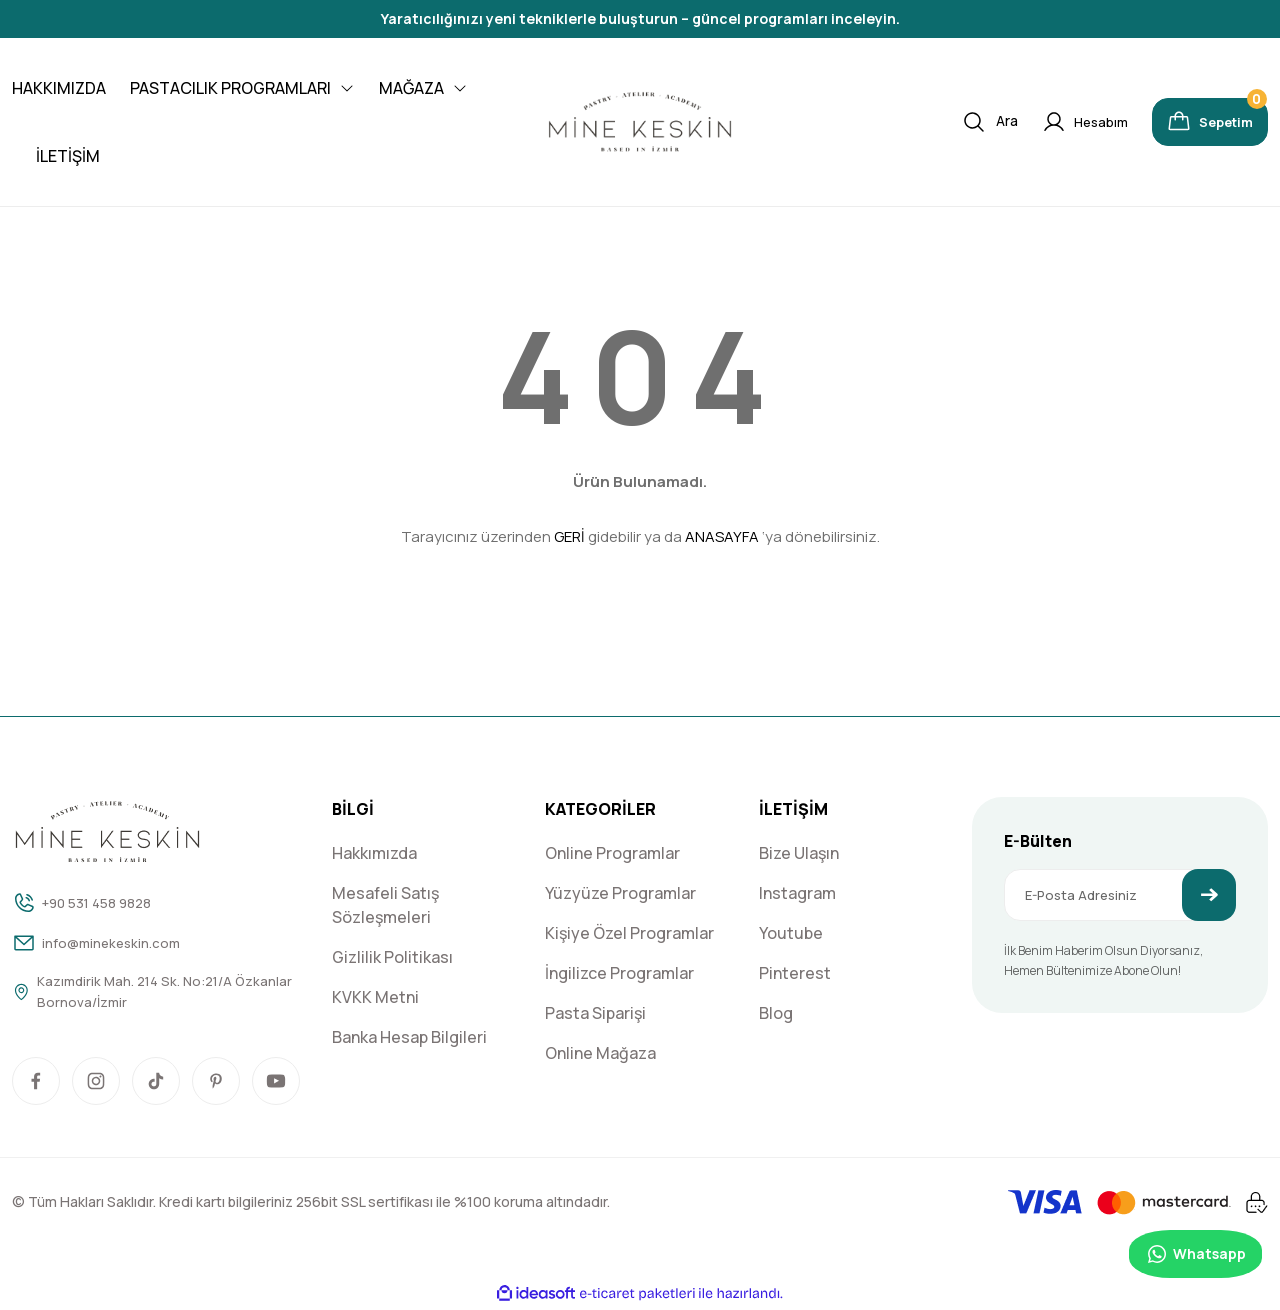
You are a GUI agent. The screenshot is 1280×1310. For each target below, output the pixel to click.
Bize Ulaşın (799, 853)
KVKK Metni (375, 997)
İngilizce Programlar (619, 973)
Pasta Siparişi (595, 1013)
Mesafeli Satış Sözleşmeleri (385, 905)
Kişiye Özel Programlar (629, 933)
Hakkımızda (374, 853)
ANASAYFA (722, 536)
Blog (776, 1013)
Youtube (791, 933)
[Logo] (639, 122)
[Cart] (1197, 122)
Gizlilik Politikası (392, 957)
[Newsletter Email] (1120, 895)
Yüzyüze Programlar (620, 893)
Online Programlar (612, 853)
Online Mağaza (600, 1053)
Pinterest (795, 973)
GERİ (569, 536)
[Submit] (1209, 895)
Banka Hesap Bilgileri (409, 1037)
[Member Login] (1057, 122)
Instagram (797, 893)
